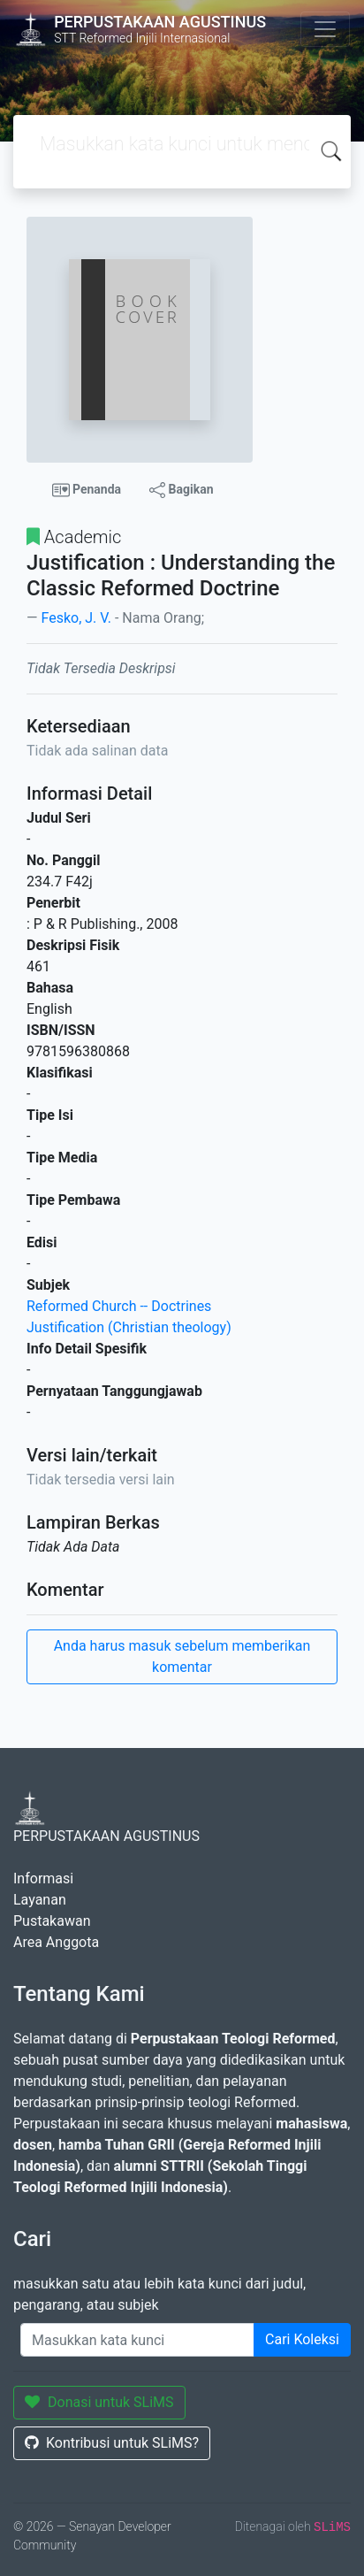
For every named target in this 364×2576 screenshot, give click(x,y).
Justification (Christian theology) (129, 1327)
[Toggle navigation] (325, 29)
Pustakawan (51, 1921)
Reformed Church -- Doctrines (119, 1306)
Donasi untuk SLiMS (99, 2402)
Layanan (39, 1899)
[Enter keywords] (137, 2340)
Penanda (87, 490)
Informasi (43, 1878)
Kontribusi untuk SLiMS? (112, 2442)
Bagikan (181, 490)
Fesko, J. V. (75, 618)
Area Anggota (56, 1942)
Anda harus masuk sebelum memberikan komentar (182, 1656)
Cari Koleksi (302, 2339)
